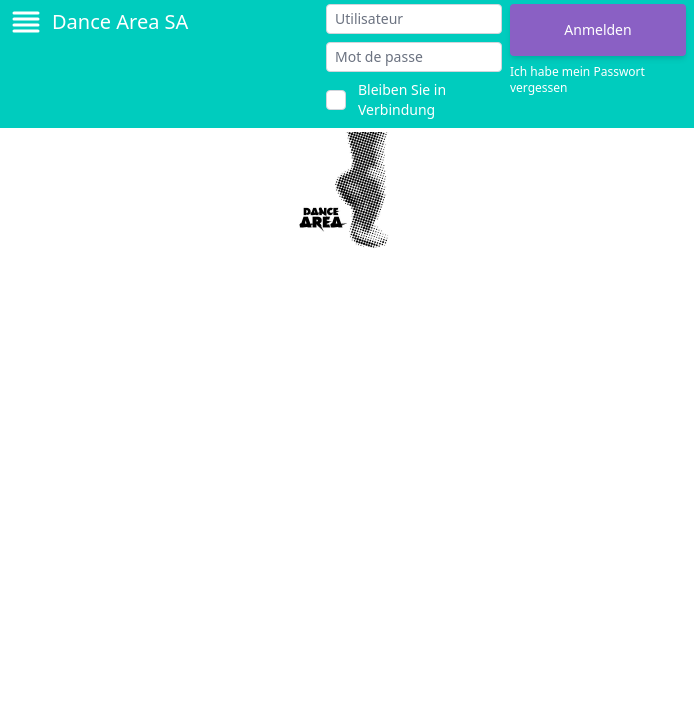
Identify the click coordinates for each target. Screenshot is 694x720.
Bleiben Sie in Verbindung (402, 99)
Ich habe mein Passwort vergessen (577, 80)
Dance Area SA (120, 21)
